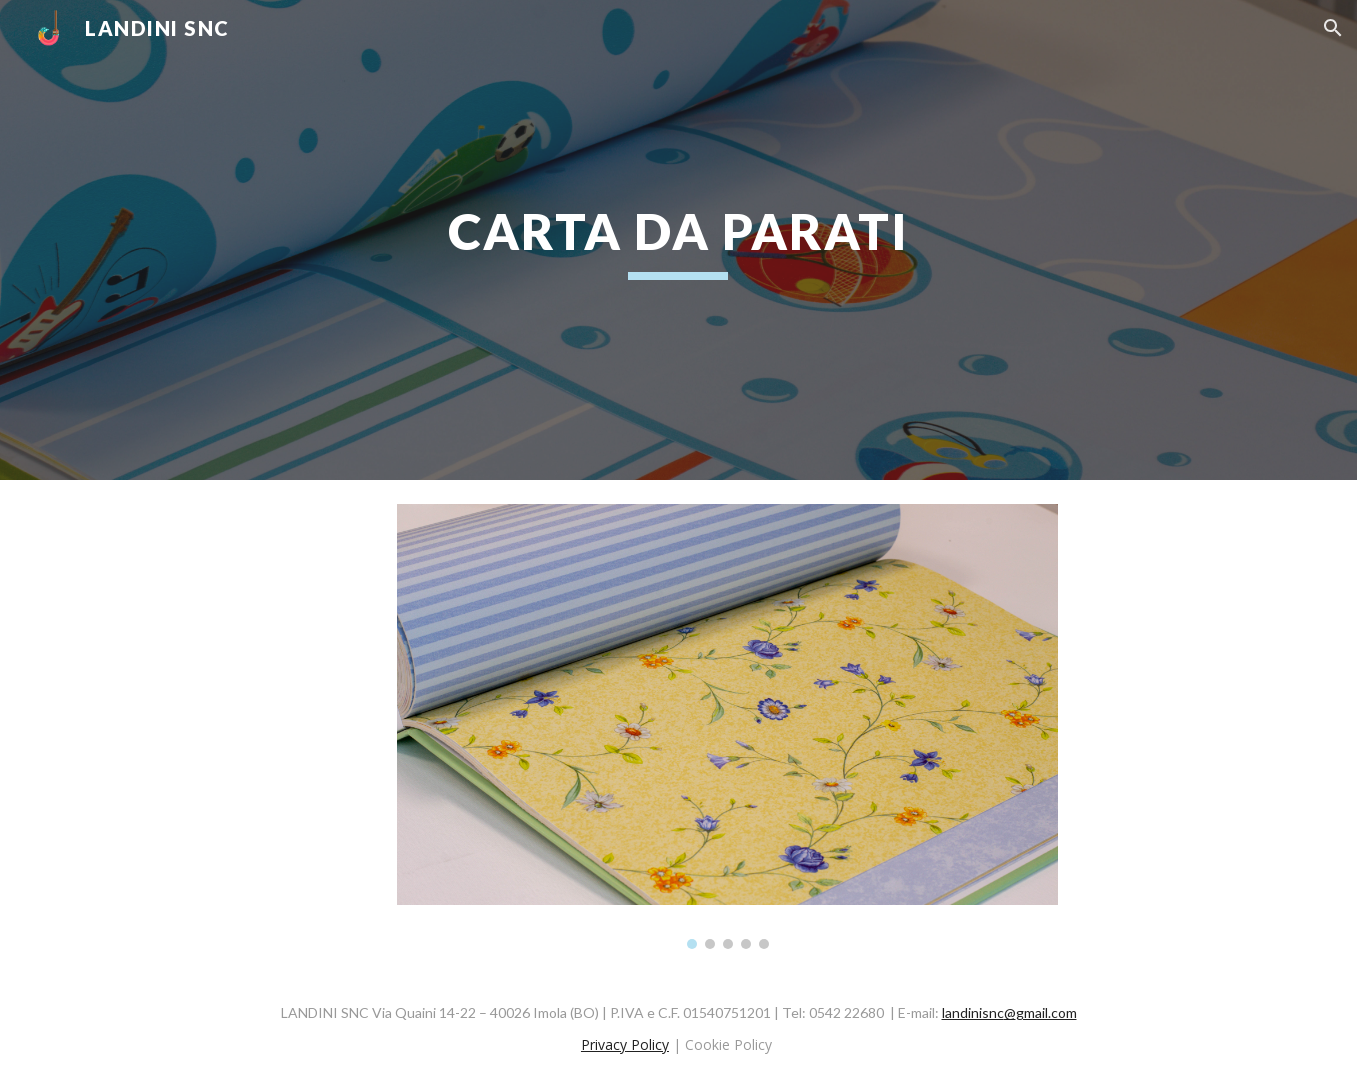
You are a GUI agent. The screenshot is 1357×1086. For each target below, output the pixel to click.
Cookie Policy (728, 1044)
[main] (679, 240)
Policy (648, 1044)
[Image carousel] (727, 726)
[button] (1333, 28)
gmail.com (1046, 1012)
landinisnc (973, 1012)
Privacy (604, 1044)
